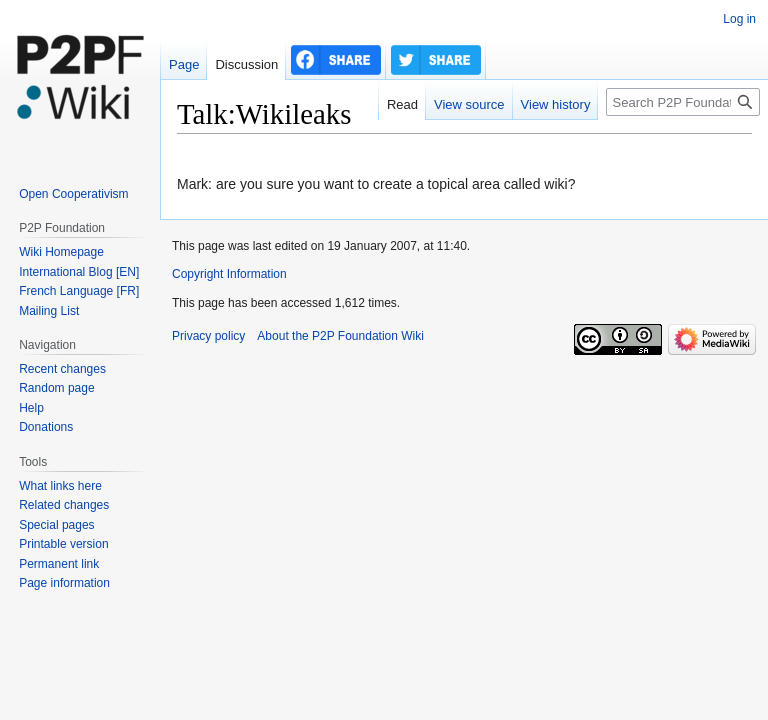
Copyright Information (229, 274)
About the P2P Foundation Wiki (340, 336)
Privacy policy (208, 336)
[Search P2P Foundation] (683, 102)
